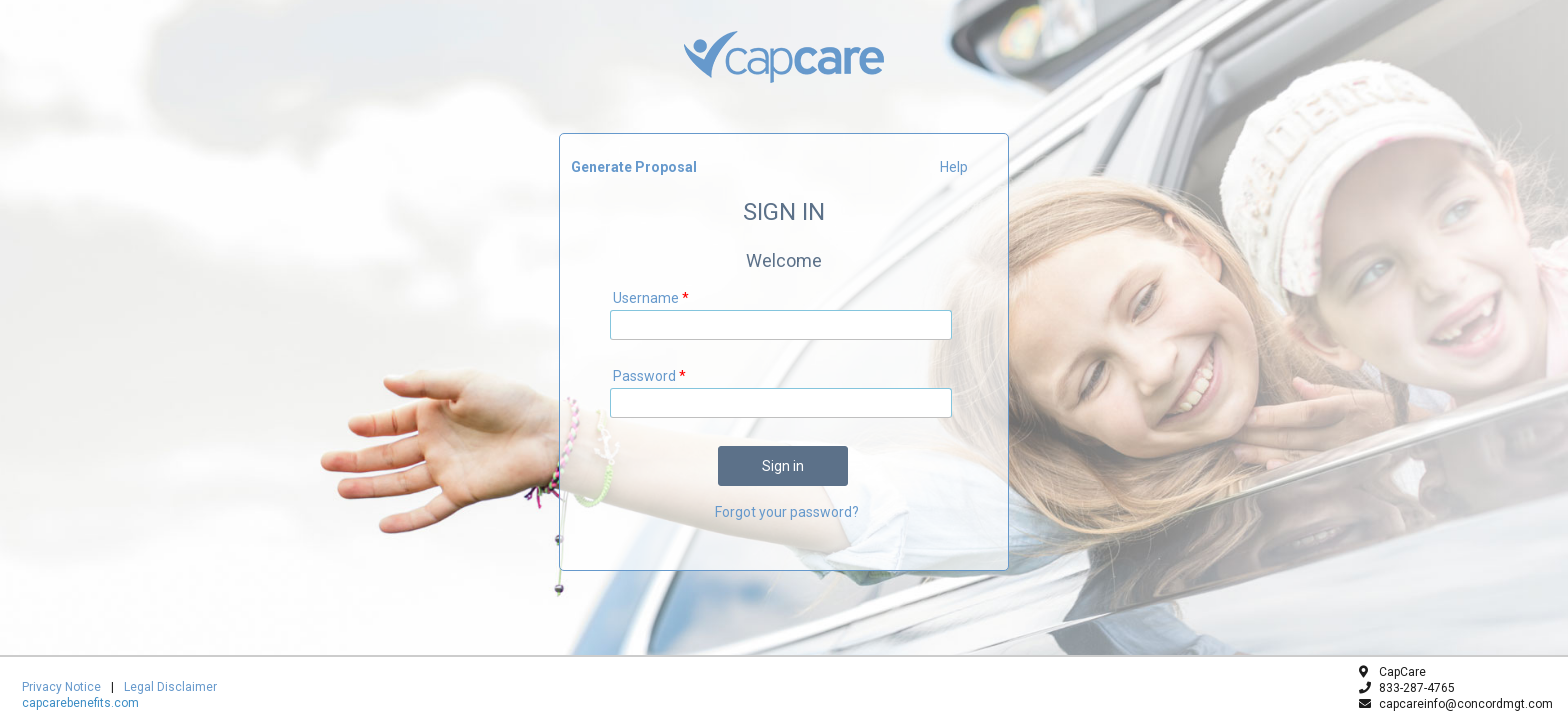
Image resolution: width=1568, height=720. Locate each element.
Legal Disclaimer (170, 687)
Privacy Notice (61, 687)
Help (954, 167)
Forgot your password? (787, 512)
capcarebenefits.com (80, 703)
